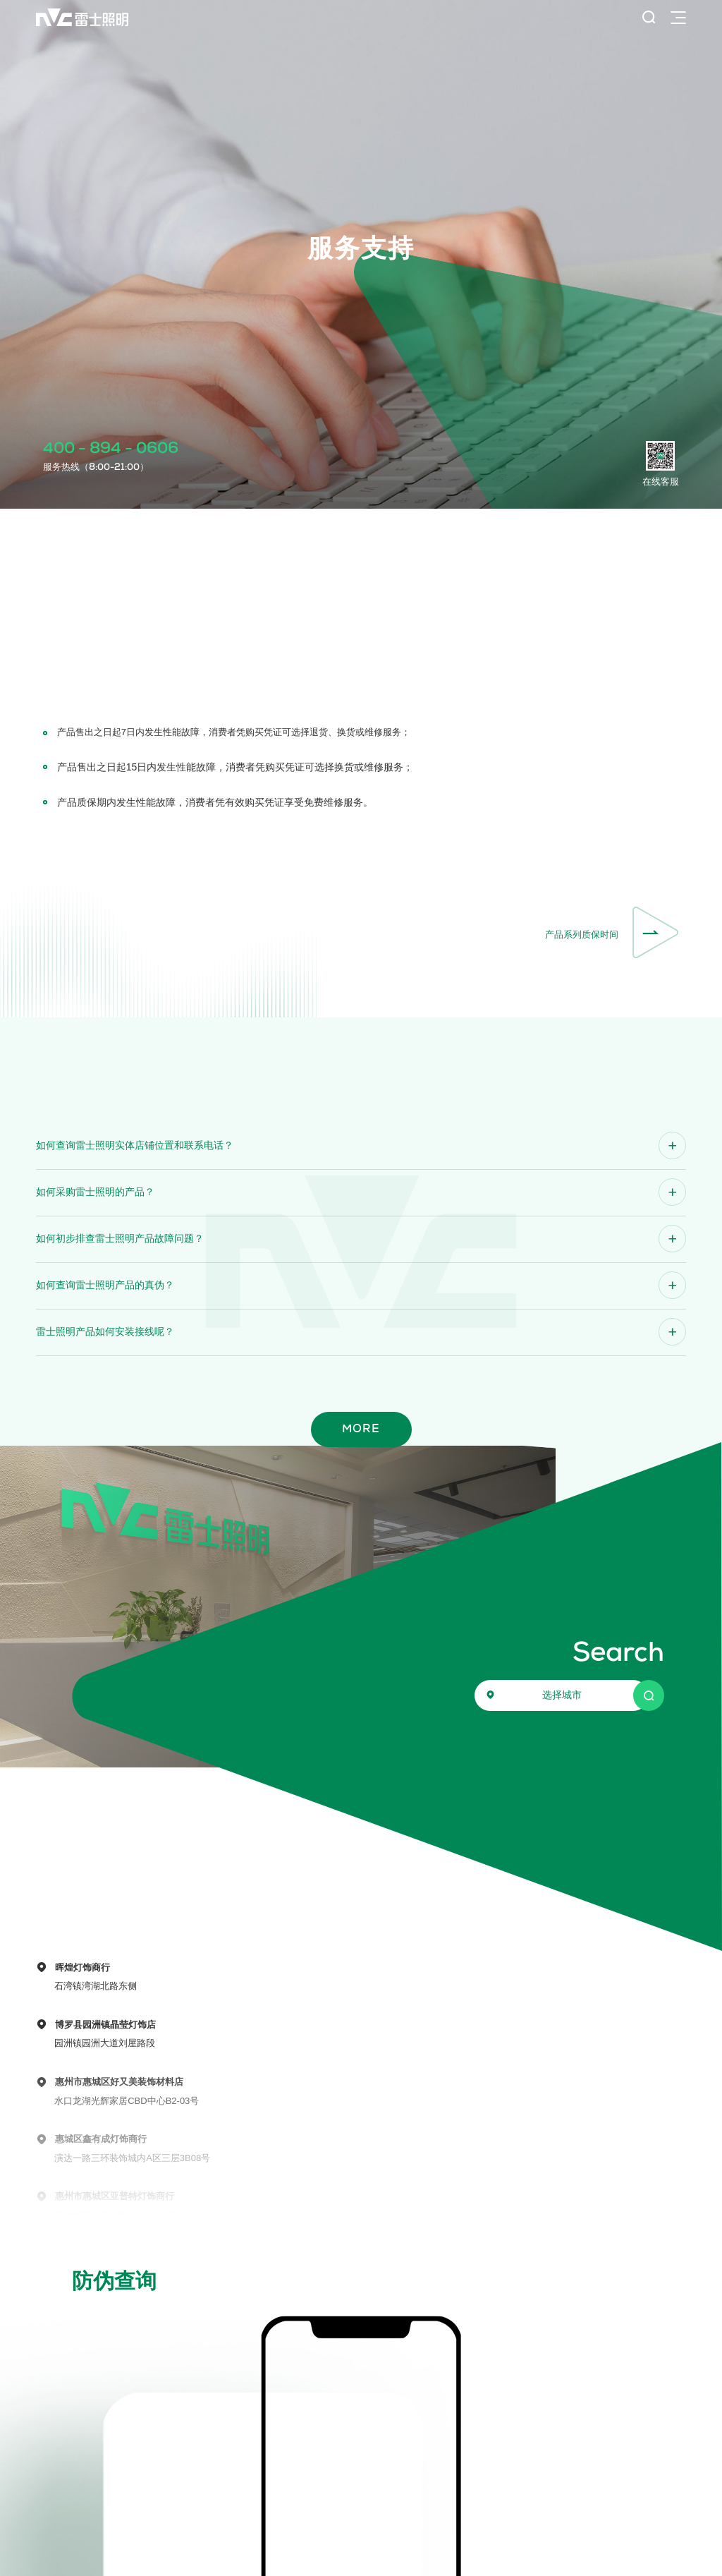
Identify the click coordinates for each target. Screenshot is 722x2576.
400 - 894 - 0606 (110, 449)
